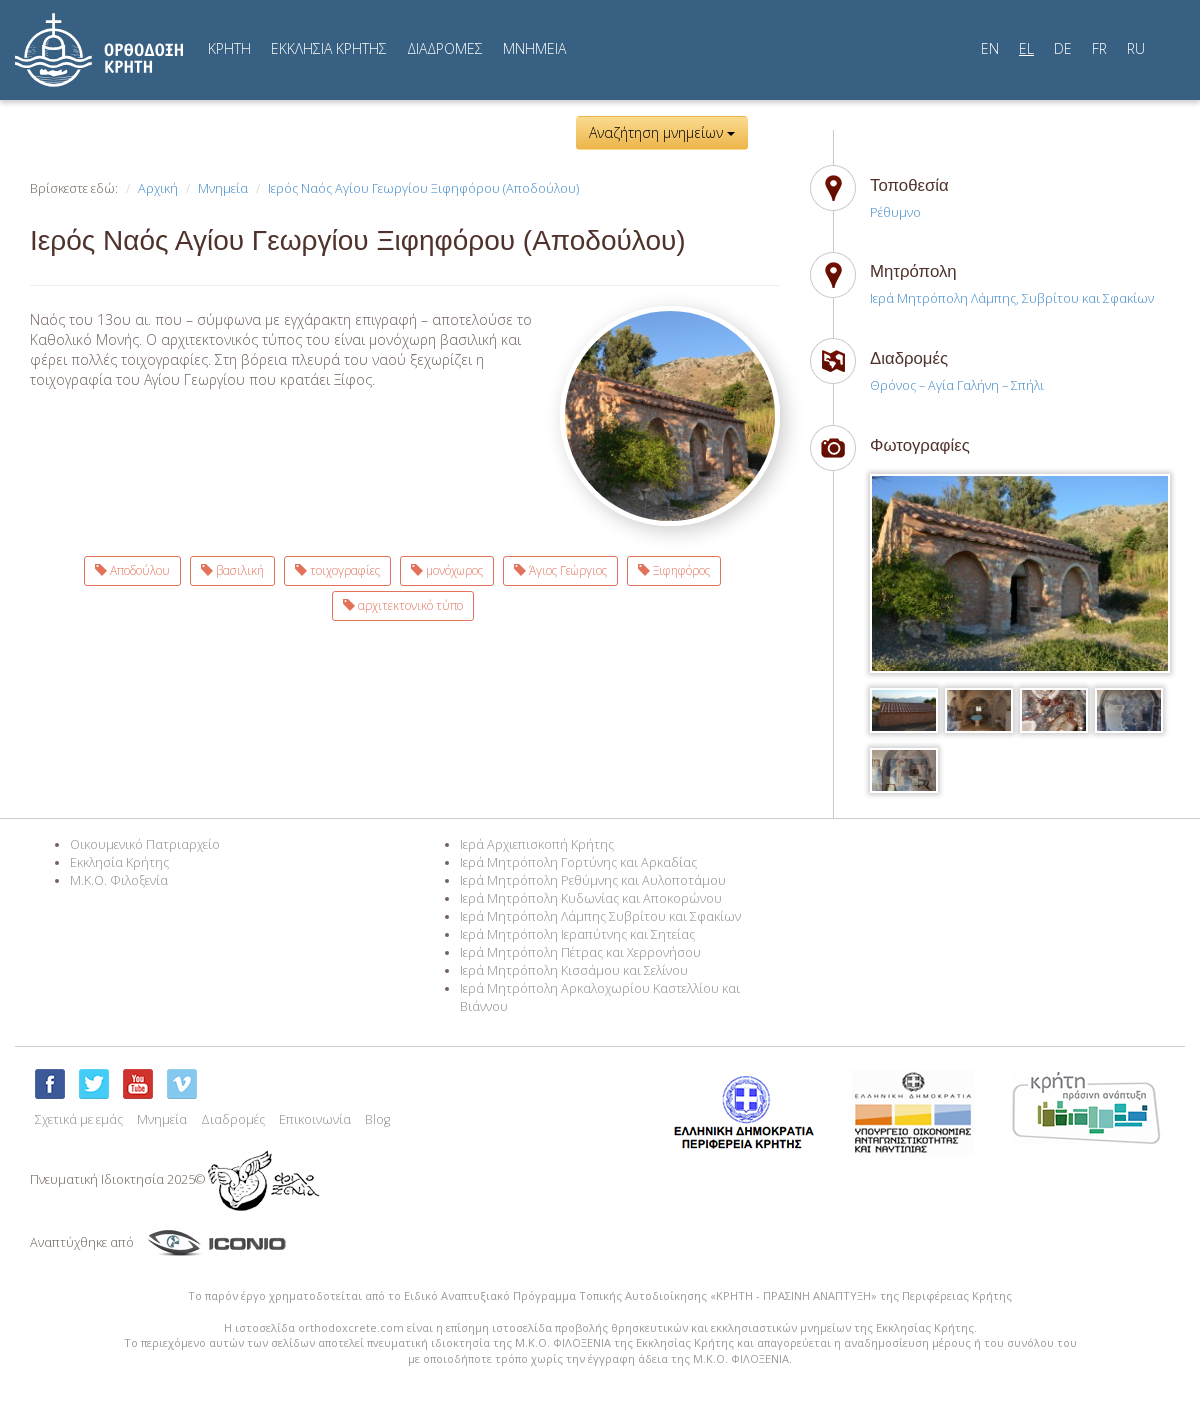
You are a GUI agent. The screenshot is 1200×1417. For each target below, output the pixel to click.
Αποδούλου (132, 570)
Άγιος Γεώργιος (560, 570)
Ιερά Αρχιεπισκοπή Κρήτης (537, 844)
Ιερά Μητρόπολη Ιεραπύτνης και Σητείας (577, 934)
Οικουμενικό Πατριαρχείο (145, 844)
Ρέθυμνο (895, 212)
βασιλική (232, 570)
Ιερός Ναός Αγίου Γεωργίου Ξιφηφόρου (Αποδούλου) (423, 188)
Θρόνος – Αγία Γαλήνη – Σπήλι (957, 385)
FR (1099, 48)
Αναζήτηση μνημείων (662, 132)
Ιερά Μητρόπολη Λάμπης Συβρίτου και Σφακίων (600, 916)
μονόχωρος (447, 570)
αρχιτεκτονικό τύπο (403, 605)
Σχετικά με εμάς (79, 1119)
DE (1063, 48)
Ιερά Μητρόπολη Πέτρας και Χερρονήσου (580, 952)
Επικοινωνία (315, 1119)
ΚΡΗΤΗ (229, 48)
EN (990, 48)
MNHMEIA (534, 48)
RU (1136, 48)
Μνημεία (223, 188)
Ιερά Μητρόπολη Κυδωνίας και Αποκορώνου (591, 898)
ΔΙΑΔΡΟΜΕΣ (445, 48)
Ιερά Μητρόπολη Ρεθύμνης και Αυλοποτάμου (593, 880)
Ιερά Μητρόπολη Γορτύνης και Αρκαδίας (578, 862)
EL (1026, 48)
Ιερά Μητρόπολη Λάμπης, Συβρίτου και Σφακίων (1012, 298)
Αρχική (158, 188)
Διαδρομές (233, 1119)
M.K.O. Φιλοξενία (119, 880)
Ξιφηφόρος (674, 570)
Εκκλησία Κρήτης (119, 862)
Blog (377, 1119)
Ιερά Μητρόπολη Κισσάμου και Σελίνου (574, 970)
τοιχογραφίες (337, 570)
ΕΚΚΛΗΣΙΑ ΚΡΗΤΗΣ (329, 48)
